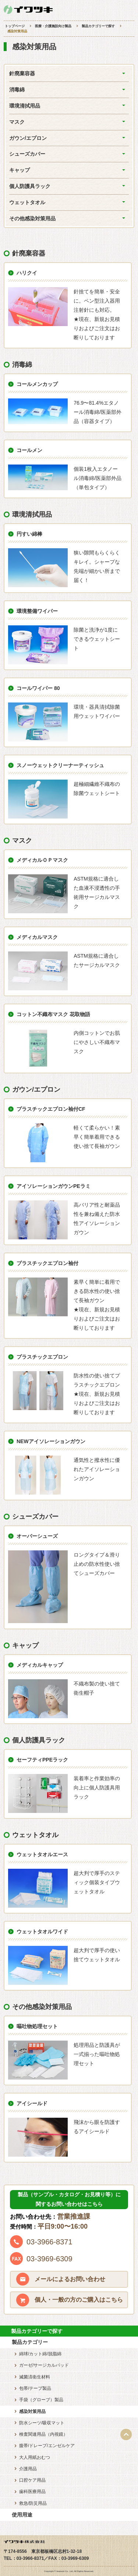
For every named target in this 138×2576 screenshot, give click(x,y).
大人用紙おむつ (34, 2457)
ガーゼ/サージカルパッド (44, 2365)
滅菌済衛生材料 (34, 2377)
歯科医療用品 (32, 2491)
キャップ (19, 170)
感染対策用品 (32, 2411)
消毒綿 (17, 90)
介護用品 (28, 2468)
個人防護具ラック (29, 186)
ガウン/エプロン (28, 138)
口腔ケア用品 (32, 2480)
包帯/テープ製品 (35, 2388)
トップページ (15, 26)
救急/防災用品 (33, 2503)
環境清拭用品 (24, 106)
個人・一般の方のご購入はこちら (79, 2300)
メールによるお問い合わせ (70, 2279)
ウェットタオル (27, 202)
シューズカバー (27, 154)
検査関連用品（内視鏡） (43, 2434)
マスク (17, 122)
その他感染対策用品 (32, 218)
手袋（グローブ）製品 (41, 2399)
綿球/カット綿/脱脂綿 (40, 2353)
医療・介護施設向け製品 (53, 26)
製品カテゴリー (30, 2342)
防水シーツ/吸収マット (41, 2422)
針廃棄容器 (22, 73)
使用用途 (22, 2515)
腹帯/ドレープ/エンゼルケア (47, 2445)
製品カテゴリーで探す (98, 26)
